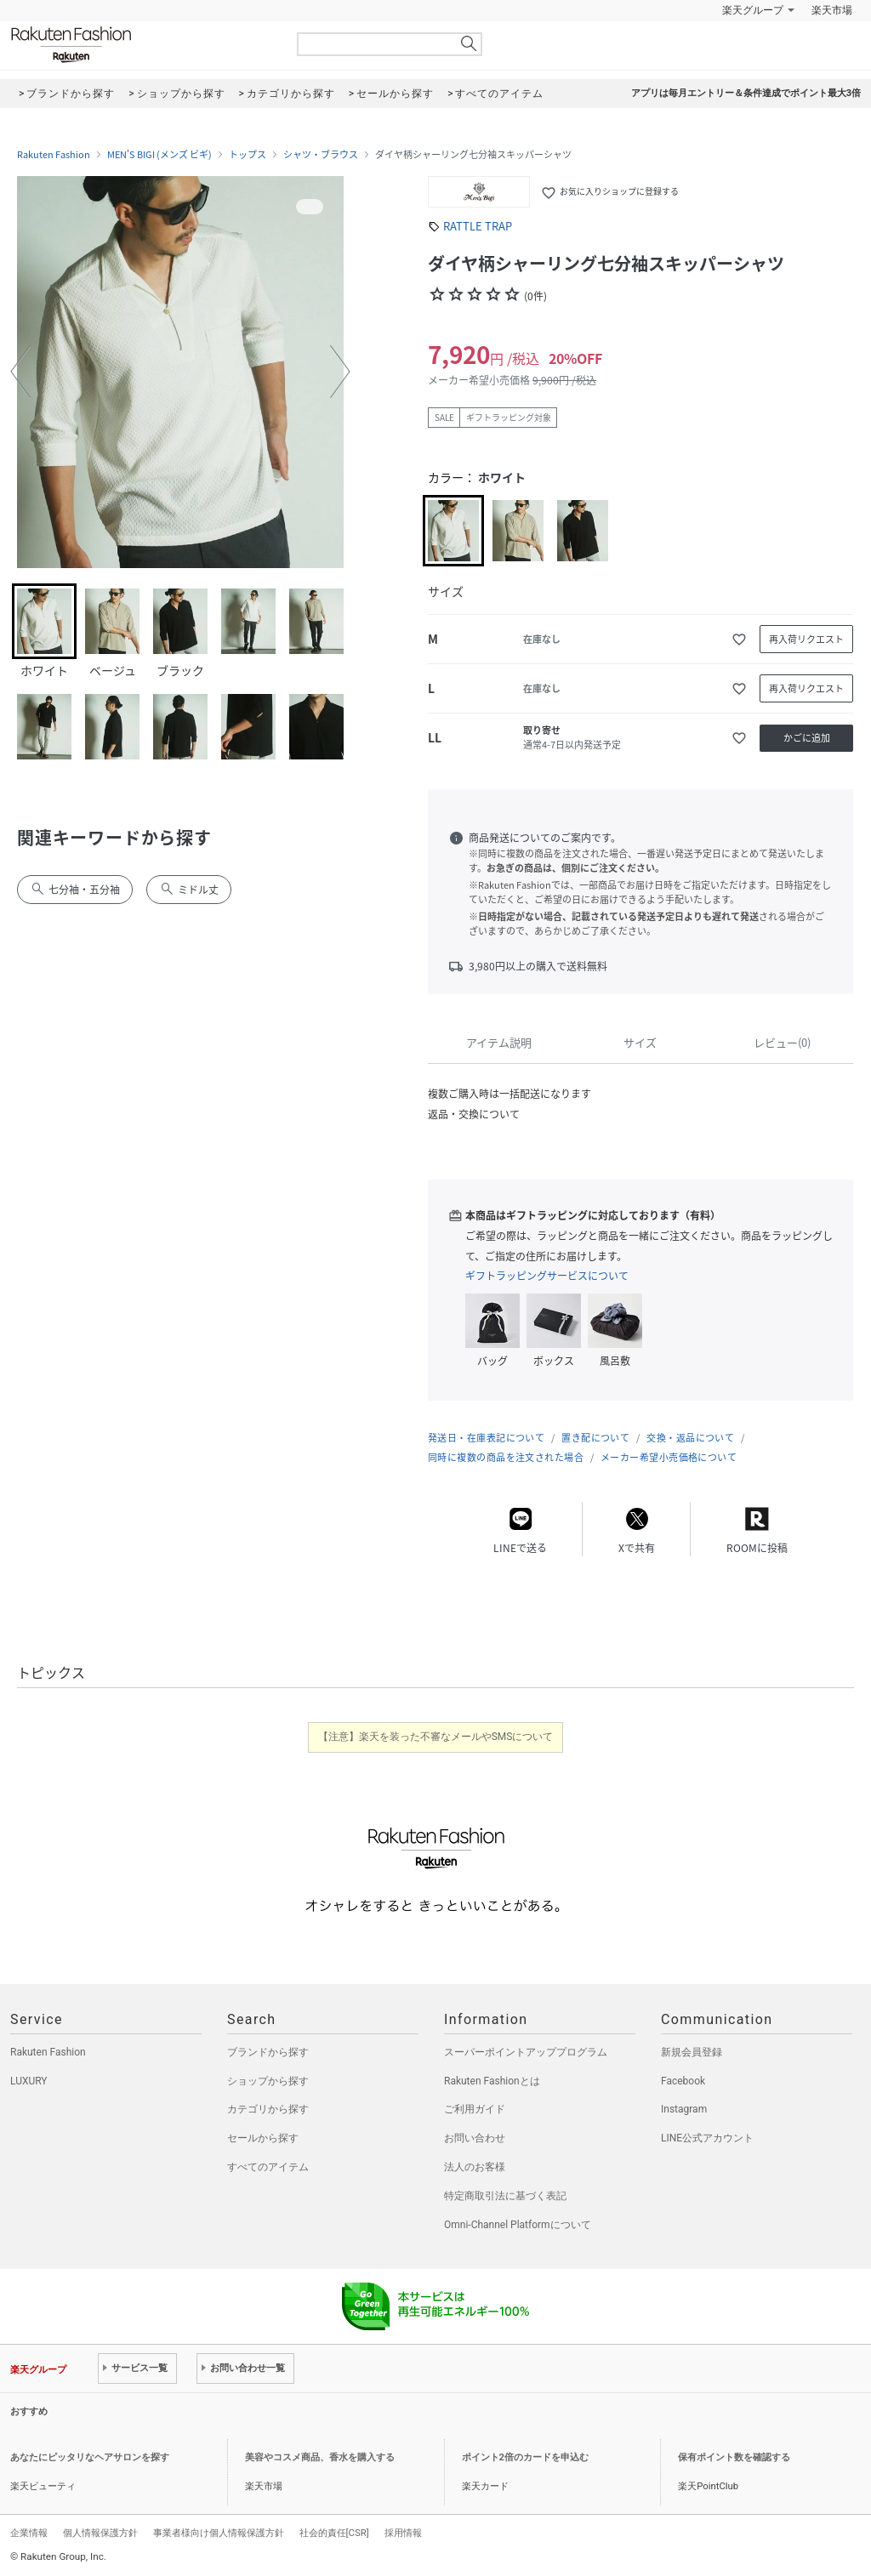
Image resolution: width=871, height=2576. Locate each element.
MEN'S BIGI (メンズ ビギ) (159, 155)
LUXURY (29, 2081)
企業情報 (29, 2533)
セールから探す (263, 2138)
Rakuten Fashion (142, 45)
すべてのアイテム (268, 2167)
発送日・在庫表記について (486, 1437)
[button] (20, 371)
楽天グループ (752, 10)
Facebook (683, 2081)
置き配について (595, 1437)
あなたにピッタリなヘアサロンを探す (89, 2457)
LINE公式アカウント (707, 2138)
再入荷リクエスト (806, 639)
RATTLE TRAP (477, 226)
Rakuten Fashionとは (492, 2081)
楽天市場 (831, 10)
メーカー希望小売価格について (669, 1457)
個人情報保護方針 (100, 2533)
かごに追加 (806, 738)
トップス (247, 155)
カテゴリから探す (268, 2109)
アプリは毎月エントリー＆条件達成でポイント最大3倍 (746, 93)
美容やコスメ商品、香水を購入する (320, 2457)
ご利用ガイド (474, 2109)
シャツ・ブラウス (320, 155)
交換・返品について (690, 1437)
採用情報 (403, 2533)
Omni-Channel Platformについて (517, 2225)
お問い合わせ (474, 2138)
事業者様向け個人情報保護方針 (218, 2533)
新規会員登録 (691, 2052)
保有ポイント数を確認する (734, 2457)
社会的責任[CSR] (334, 2533)
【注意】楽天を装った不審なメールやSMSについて (436, 1737)
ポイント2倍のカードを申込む (525, 2457)
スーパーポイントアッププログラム (525, 2052)
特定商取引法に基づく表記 (505, 2196)
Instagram (684, 2109)
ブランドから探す (268, 2052)
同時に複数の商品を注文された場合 (506, 1457)
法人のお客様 (474, 2167)
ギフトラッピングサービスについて (547, 1275)
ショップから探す (268, 2081)
